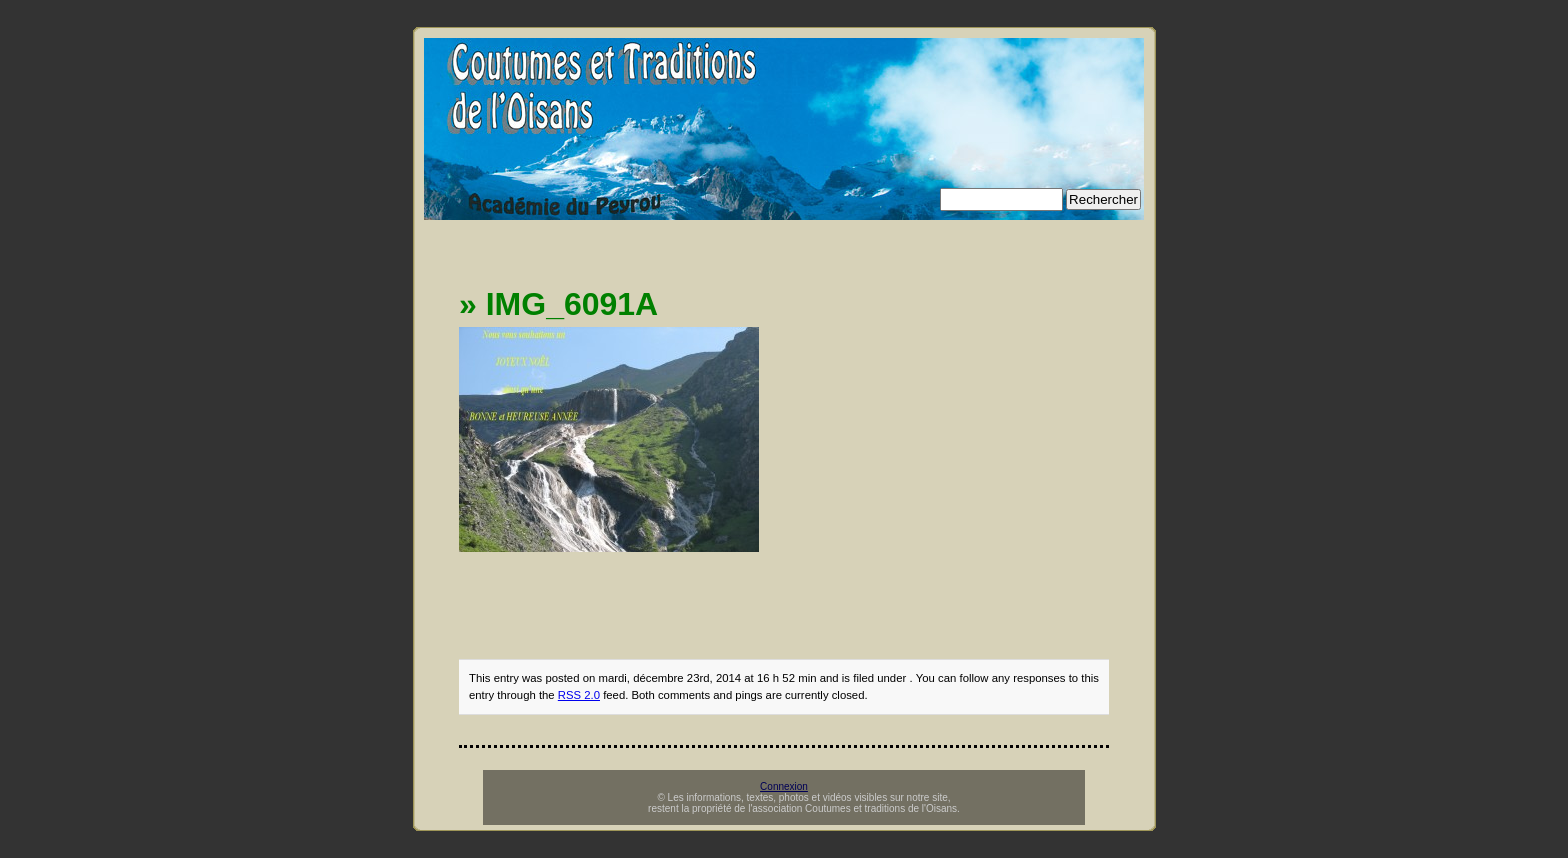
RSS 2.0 (579, 695)
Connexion (784, 786)
